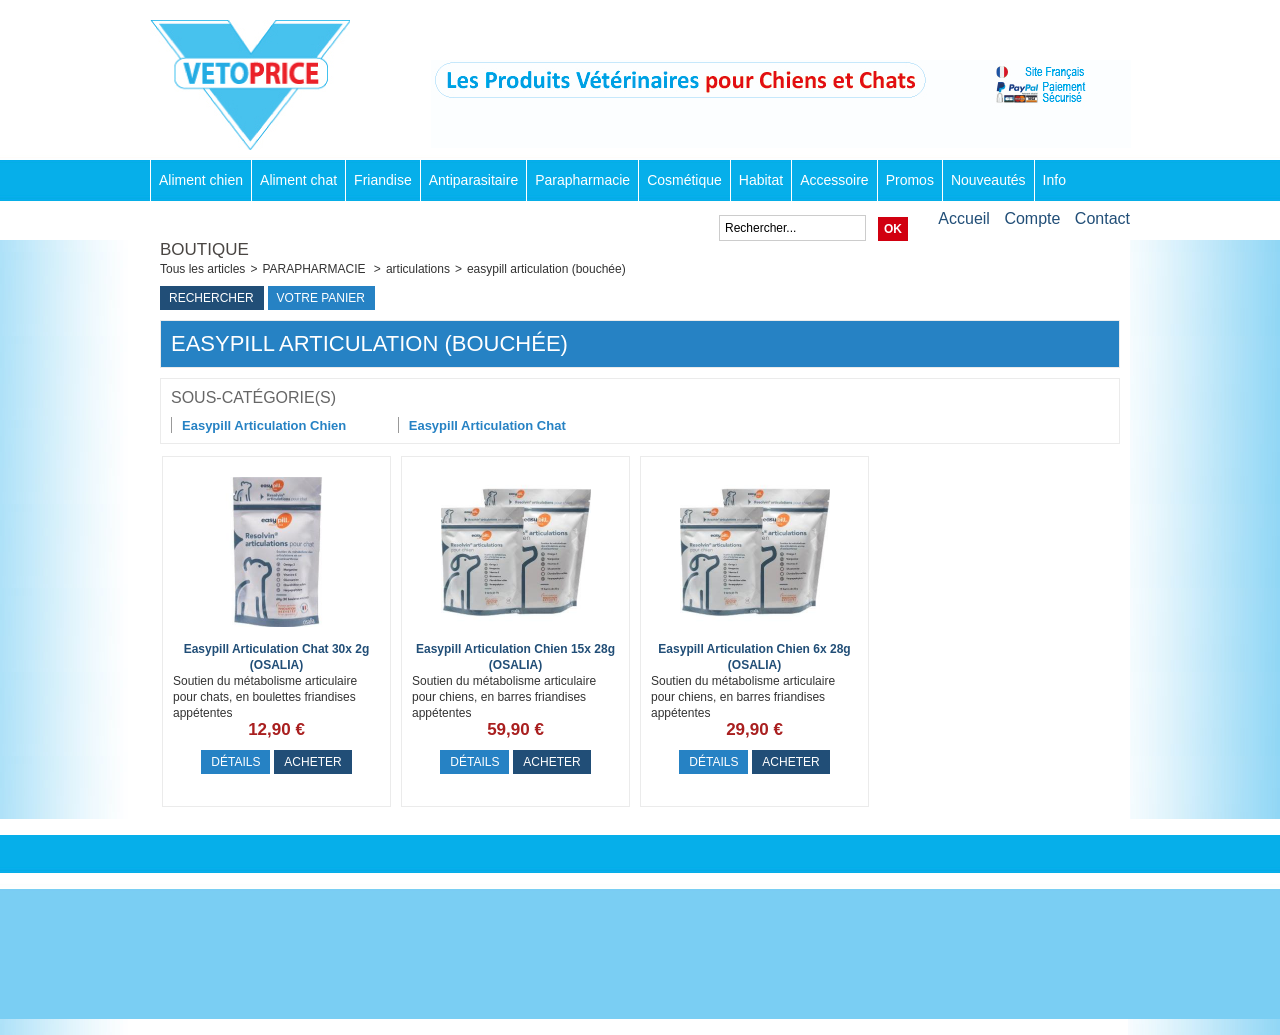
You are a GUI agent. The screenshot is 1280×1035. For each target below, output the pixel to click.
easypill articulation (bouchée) (546, 269)
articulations (418, 269)
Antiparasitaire (474, 180)
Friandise (383, 180)
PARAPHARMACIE (315, 269)
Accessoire (834, 180)
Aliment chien (201, 180)
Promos (910, 180)
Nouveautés (988, 180)
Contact (1102, 218)
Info (1054, 180)
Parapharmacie (582, 180)
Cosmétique (684, 180)
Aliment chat (298, 180)
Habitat (761, 180)
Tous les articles (202, 269)
